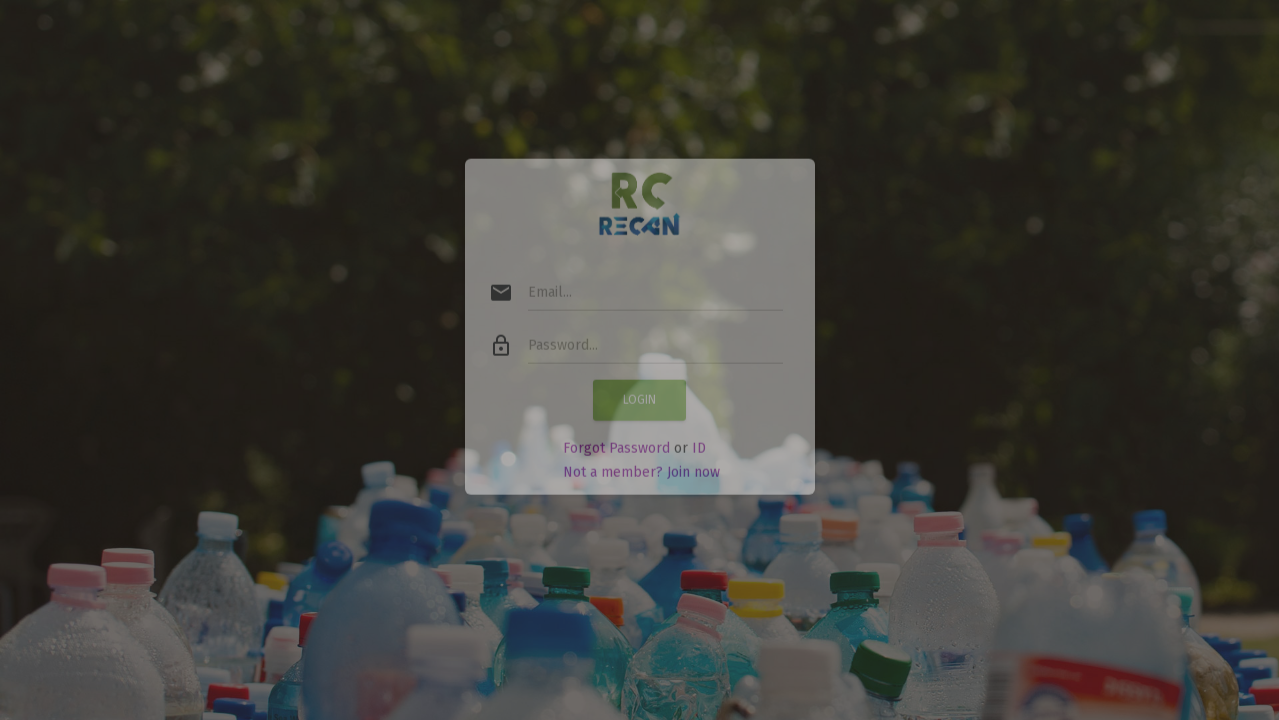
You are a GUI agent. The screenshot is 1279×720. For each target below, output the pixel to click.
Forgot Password (616, 431)
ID (699, 431)
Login (639, 383)
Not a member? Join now (641, 455)
